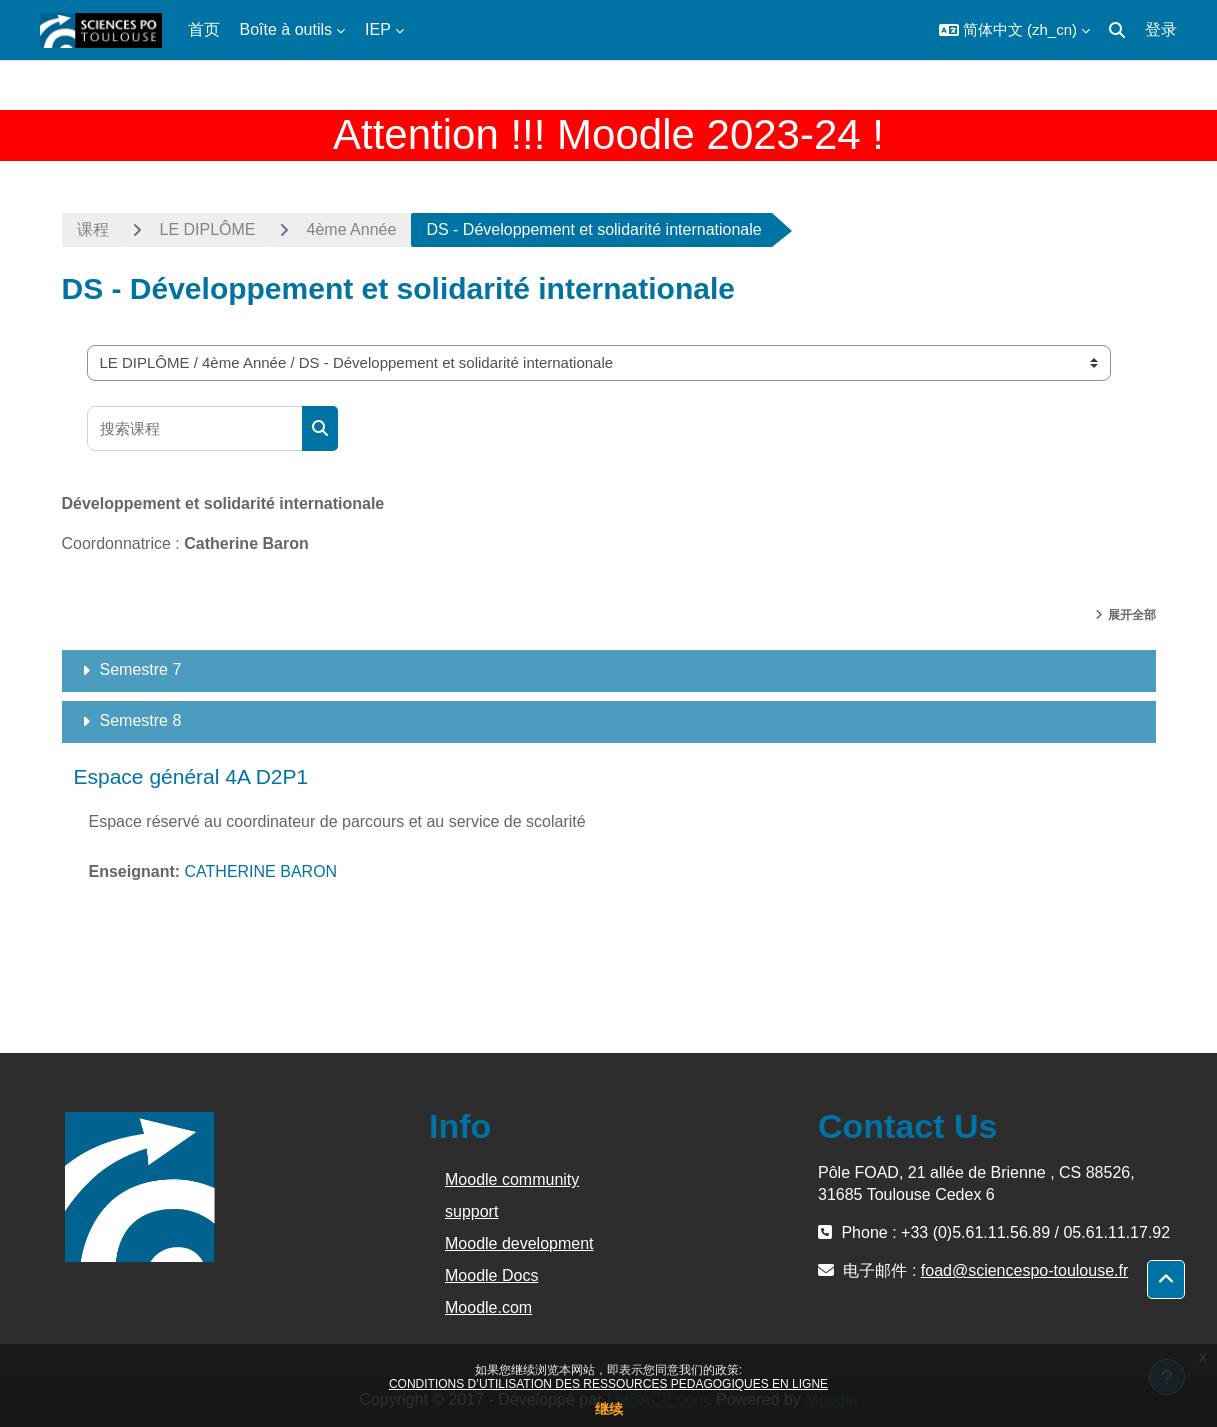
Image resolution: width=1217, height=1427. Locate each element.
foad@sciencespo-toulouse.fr (1024, 1270)
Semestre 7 (141, 669)
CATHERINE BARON (261, 871)
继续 (609, 1409)
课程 (93, 229)
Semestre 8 (141, 720)
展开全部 (1132, 615)
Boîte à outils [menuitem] (286, 29)
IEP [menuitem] (378, 29)
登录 (1161, 29)
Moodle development (519, 1243)
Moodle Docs (491, 1275)
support (471, 1211)
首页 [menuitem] (204, 29)
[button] (1014, 30)
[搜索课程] (195, 428)
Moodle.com (488, 1307)
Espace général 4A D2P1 (191, 776)
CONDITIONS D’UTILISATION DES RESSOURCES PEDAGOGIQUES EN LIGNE (608, 1384)
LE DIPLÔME (208, 229)
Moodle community (512, 1179)
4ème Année (352, 229)
